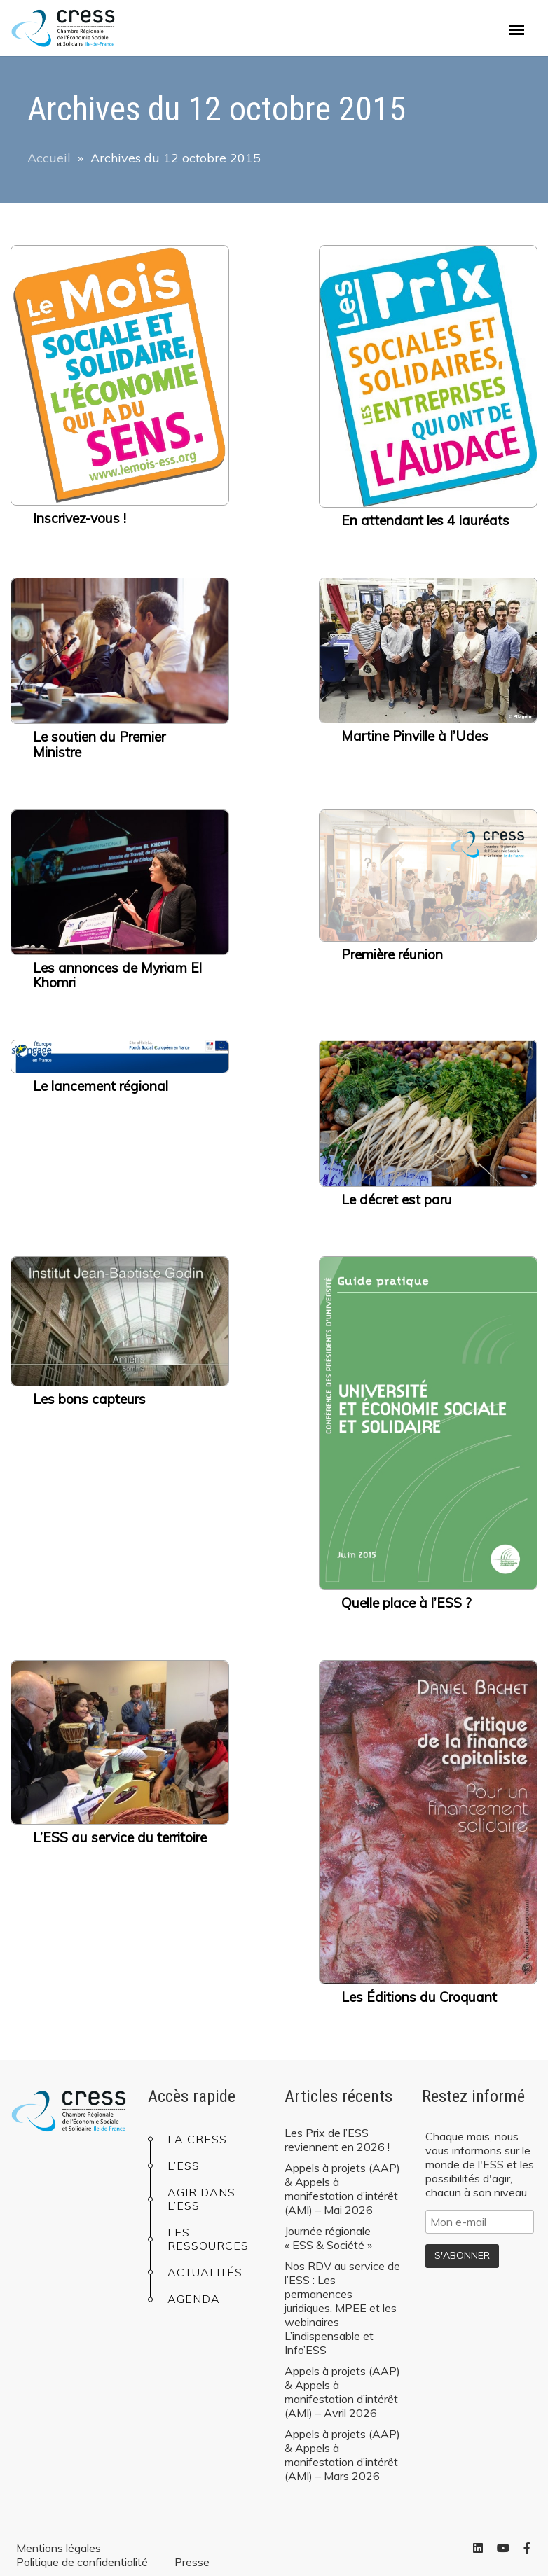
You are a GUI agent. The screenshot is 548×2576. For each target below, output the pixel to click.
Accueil (49, 158)
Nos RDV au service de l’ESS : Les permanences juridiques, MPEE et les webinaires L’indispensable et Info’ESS (342, 2308)
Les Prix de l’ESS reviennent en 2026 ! (337, 2140)
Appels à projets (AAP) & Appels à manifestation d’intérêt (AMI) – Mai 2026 (342, 2189)
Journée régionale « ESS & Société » (328, 2238)
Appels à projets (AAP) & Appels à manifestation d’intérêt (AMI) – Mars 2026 (342, 2455)
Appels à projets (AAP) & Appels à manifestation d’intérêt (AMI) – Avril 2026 (342, 2392)
